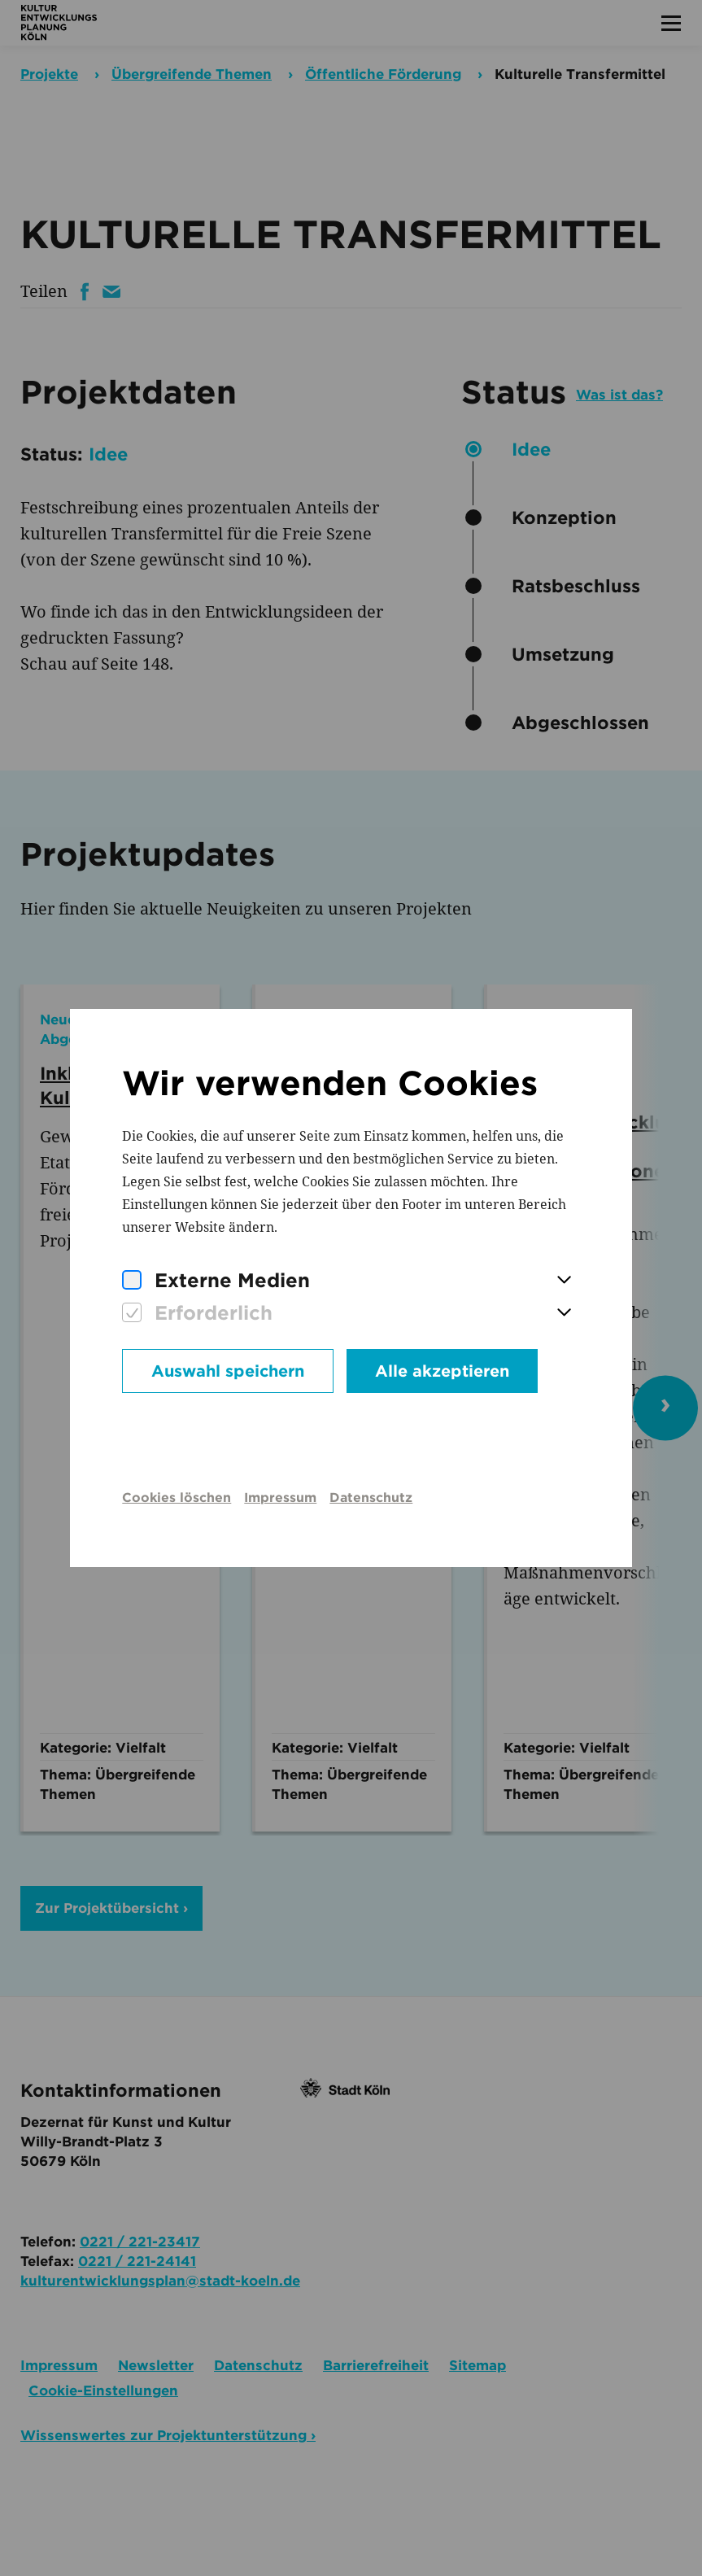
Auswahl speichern (227, 1371)
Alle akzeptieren (442, 1371)
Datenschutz (370, 1497)
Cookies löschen (176, 1497)
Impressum (280, 1497)
